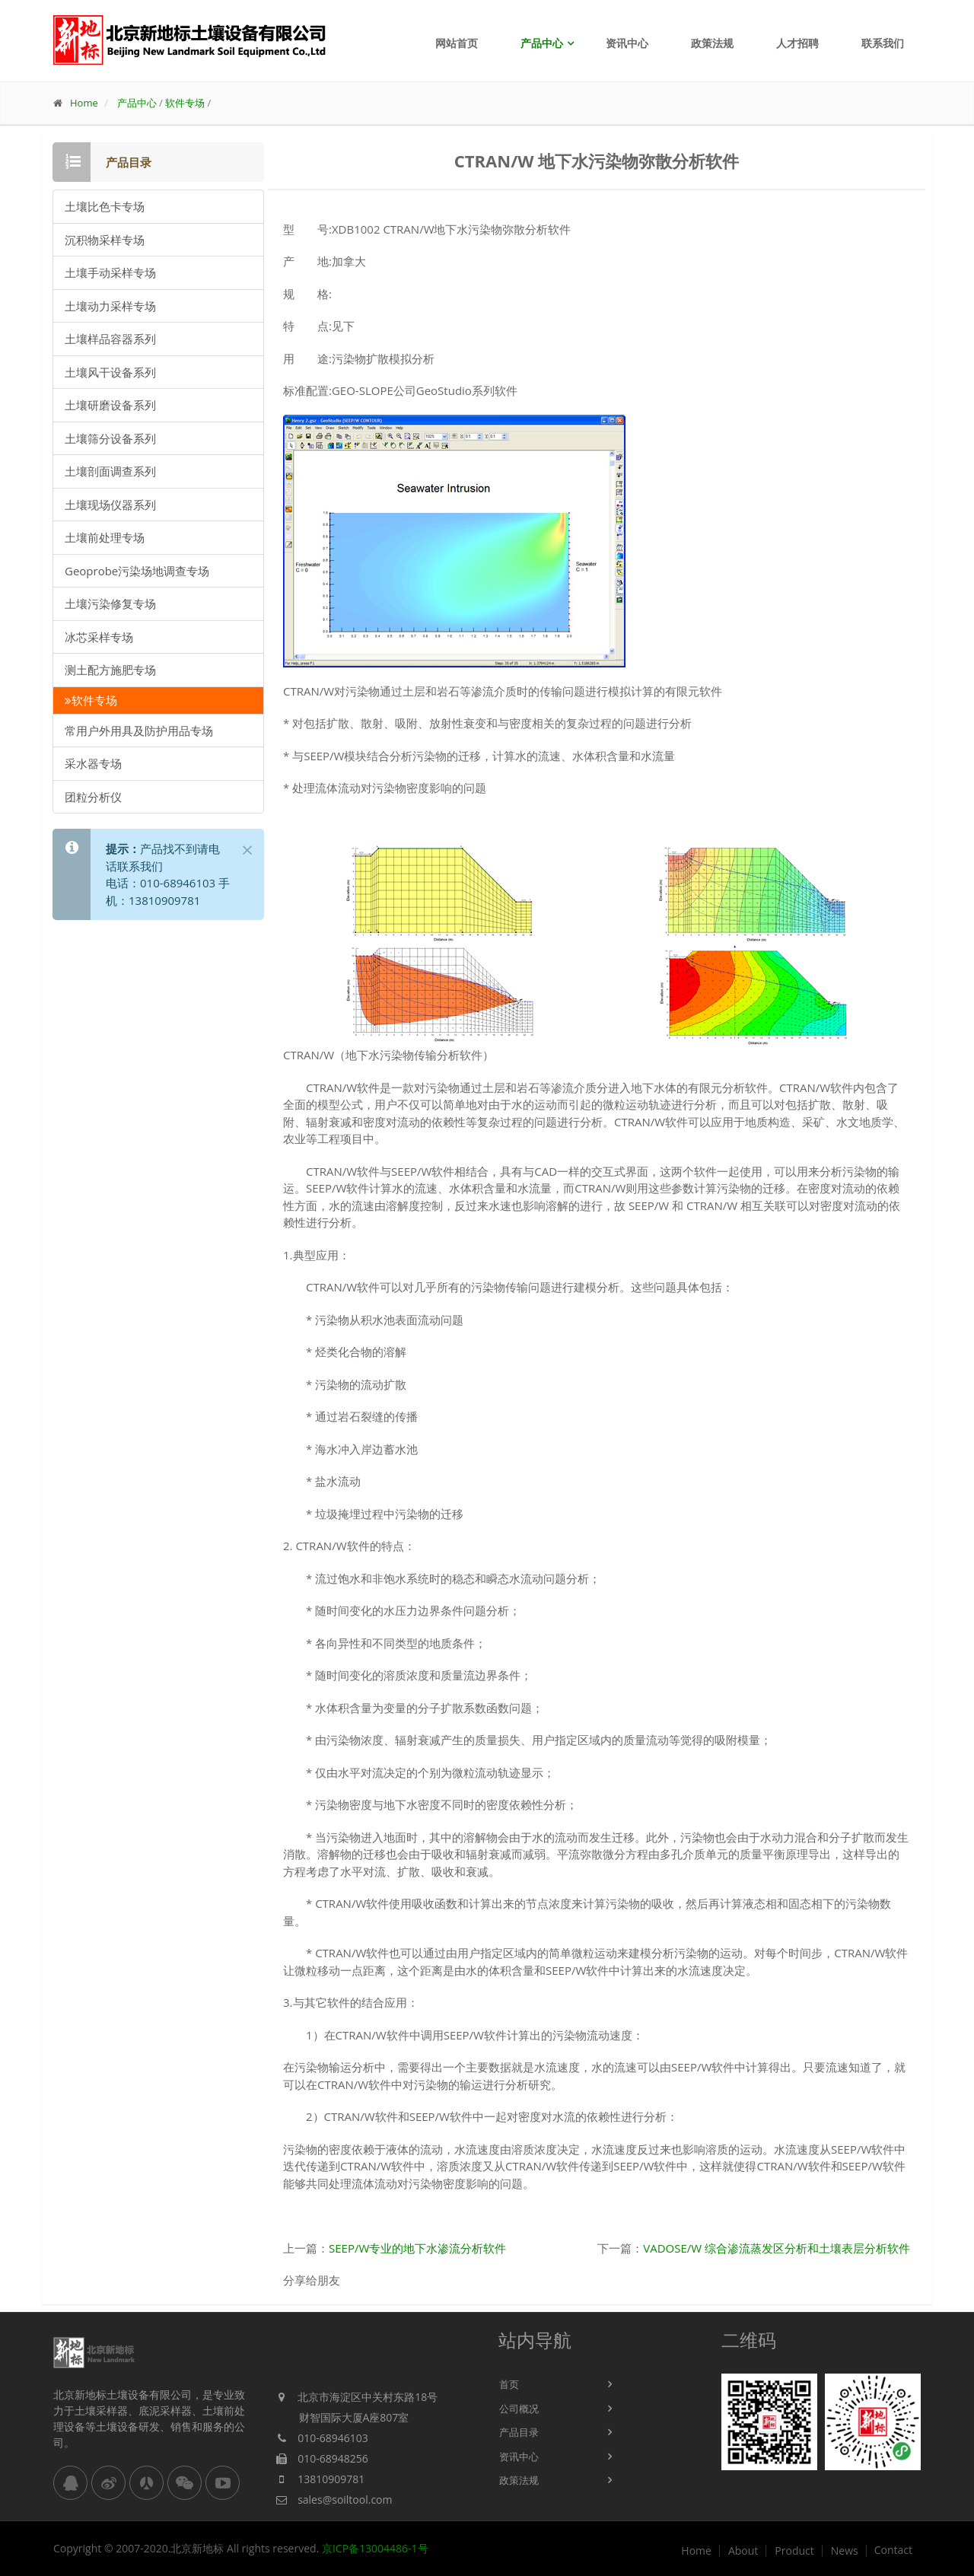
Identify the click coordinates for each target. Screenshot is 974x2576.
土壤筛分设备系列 (110, 438)
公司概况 (519, 2408)
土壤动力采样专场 (110, 306)
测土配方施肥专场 (110, 669)
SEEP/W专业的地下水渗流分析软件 (417, 2248)
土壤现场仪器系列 (110, 504)
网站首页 (456, 43)
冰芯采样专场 (99, 637)
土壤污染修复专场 (110, 603)
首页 (509, 2384)
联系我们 (882, 43)
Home (84, 103)
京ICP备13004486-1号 (375, 2548)
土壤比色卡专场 (105, 206)
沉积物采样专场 (105, 239)
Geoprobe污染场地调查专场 (137, 570)
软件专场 (185, 103)
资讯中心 (627, 43)
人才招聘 (797, 43)
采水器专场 (93, 763)
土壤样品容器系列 (110, 338)
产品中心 (541, 43)
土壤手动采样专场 (110, 272)
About (743, 2551)
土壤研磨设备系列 (110, 404)
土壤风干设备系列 (110, 372)
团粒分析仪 (93, 796)
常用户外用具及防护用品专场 (139, 730)
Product (794, 2551)
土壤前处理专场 (105, 537)
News (844, 2551)
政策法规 (712, 43)
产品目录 (519, 2432)
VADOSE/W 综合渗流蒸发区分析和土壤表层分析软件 (776, 2248)
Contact (893, 2550)
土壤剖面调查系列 (110, 471)
